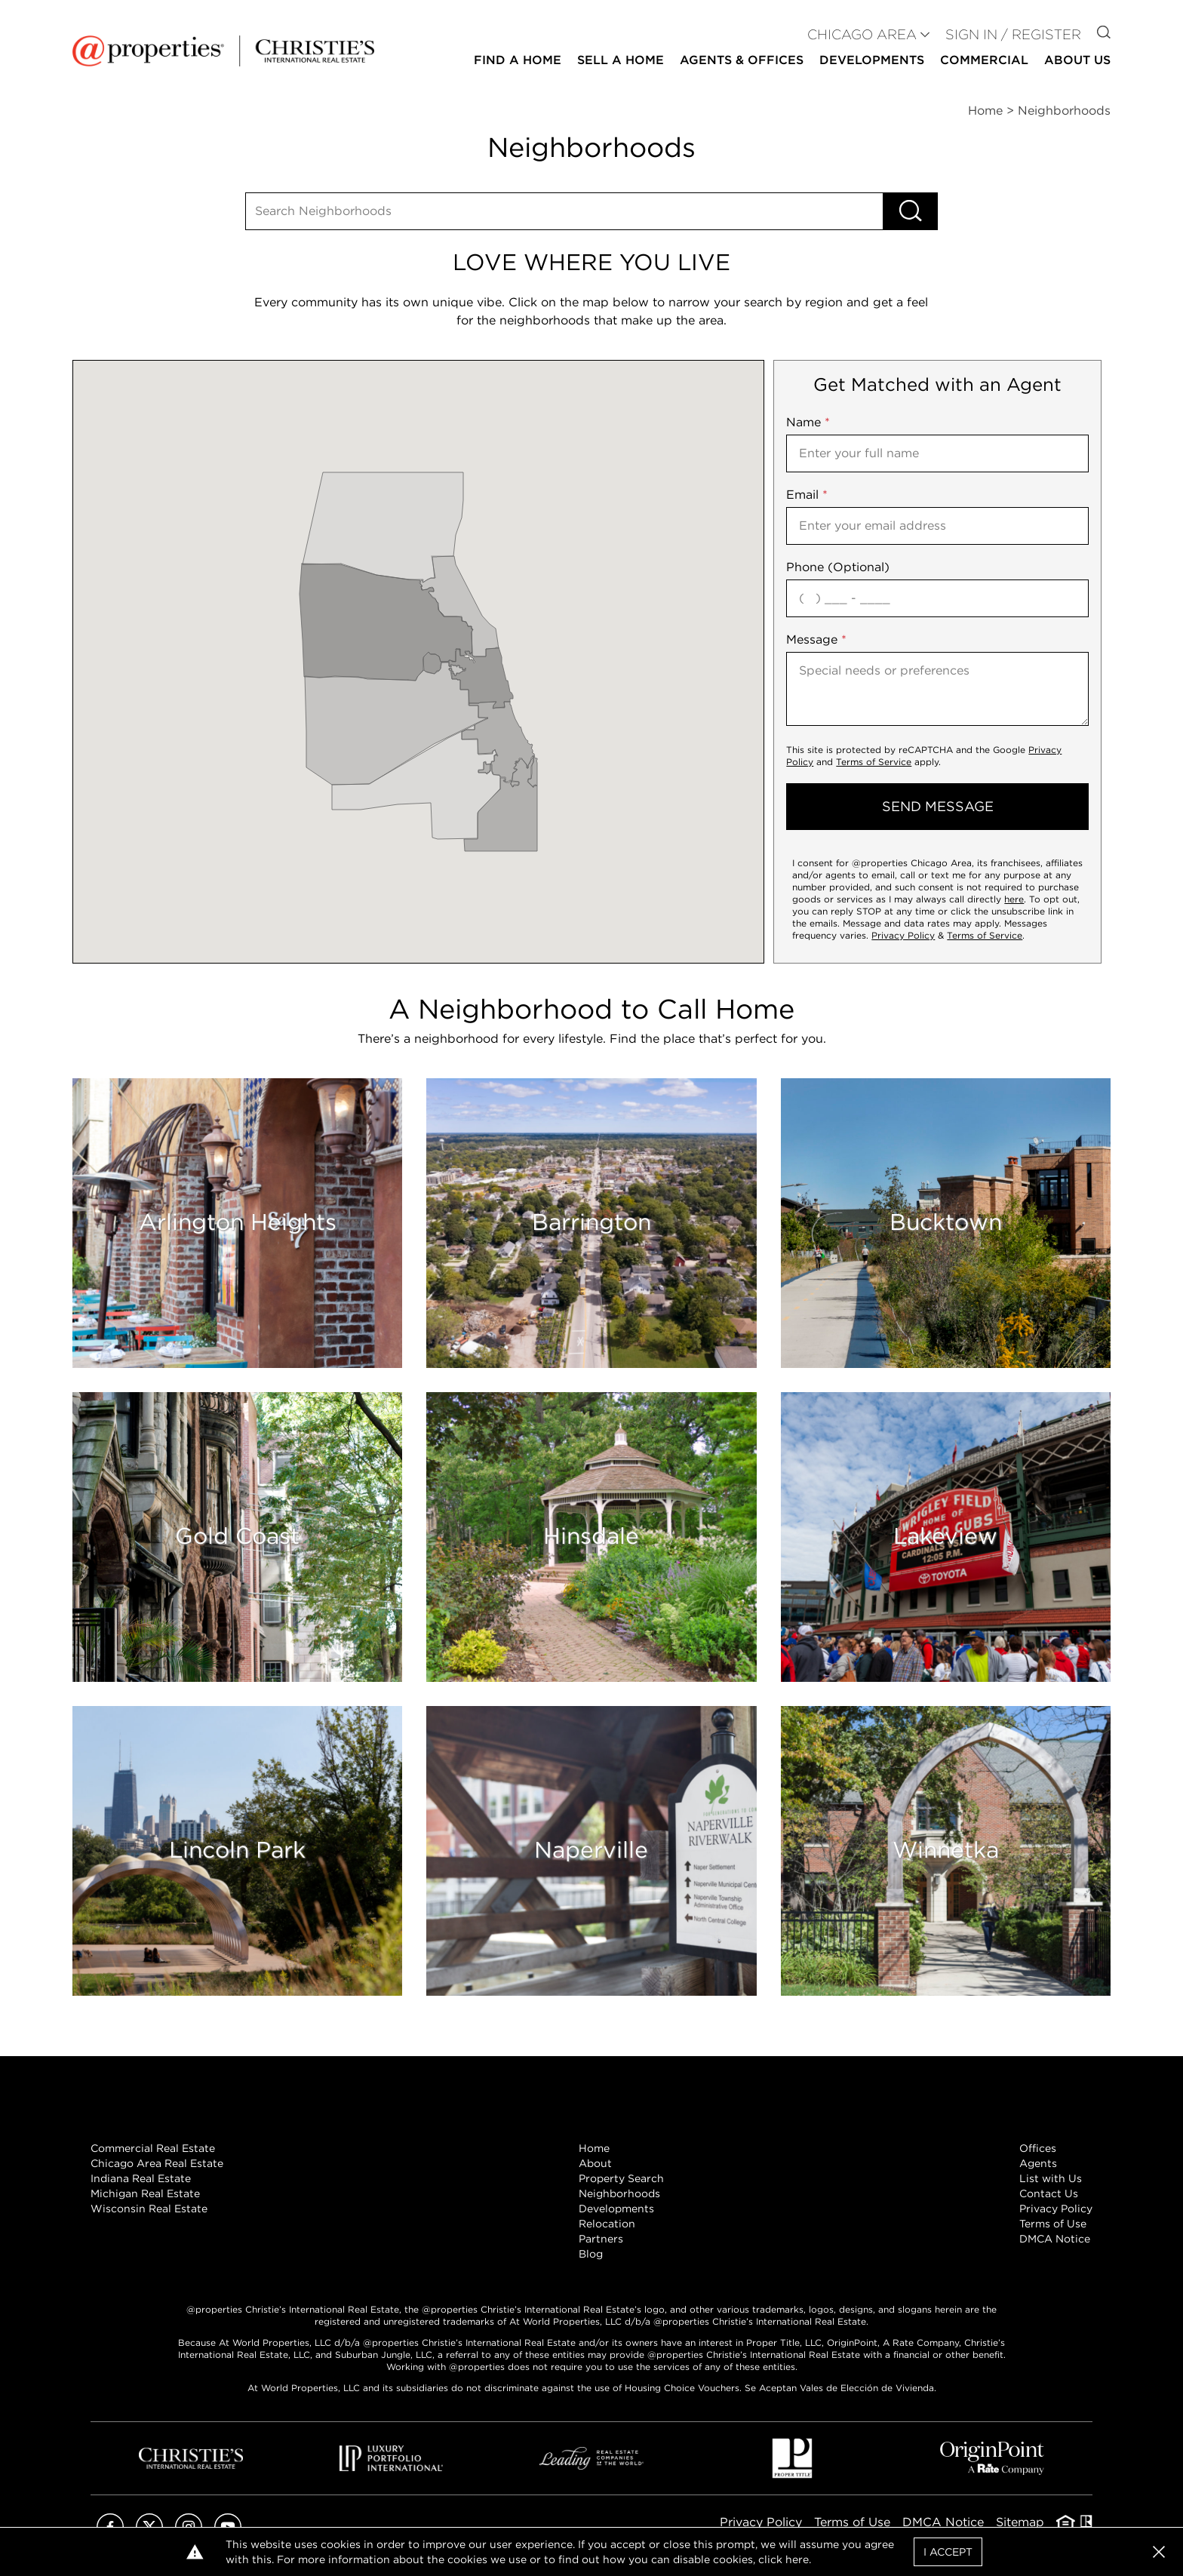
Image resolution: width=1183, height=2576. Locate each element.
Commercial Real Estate (153, 2148)
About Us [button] (1077, 60)
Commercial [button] (984, 60)
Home (594, 2148)
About (595, 2163)
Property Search (621, 2178)
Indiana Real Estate (141, 2178)
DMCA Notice (1054, 2239)
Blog (591, 2254)
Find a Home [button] (517, 60)
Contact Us (1048, 2193)
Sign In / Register (1013, 34)
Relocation (607, 2224)
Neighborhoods (619, 2193)
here (1014, 899)
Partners (601, 2239)
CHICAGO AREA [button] (862, 34)
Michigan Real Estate (145, 2193)
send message (938, 806)
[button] (1159, 2552)
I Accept (948, 2552)
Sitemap (1020, 2522)
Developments (871, 60)
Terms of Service (873, 761)
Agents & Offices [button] (742, 60)
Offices (1037, 2148)
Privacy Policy (903, 935)
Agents (1038, 2163)
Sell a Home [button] (620, 60)
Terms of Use (1052, 2224)
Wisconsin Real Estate (149, 2209)
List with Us (1050, 2178)
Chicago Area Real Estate (157, 2163)
